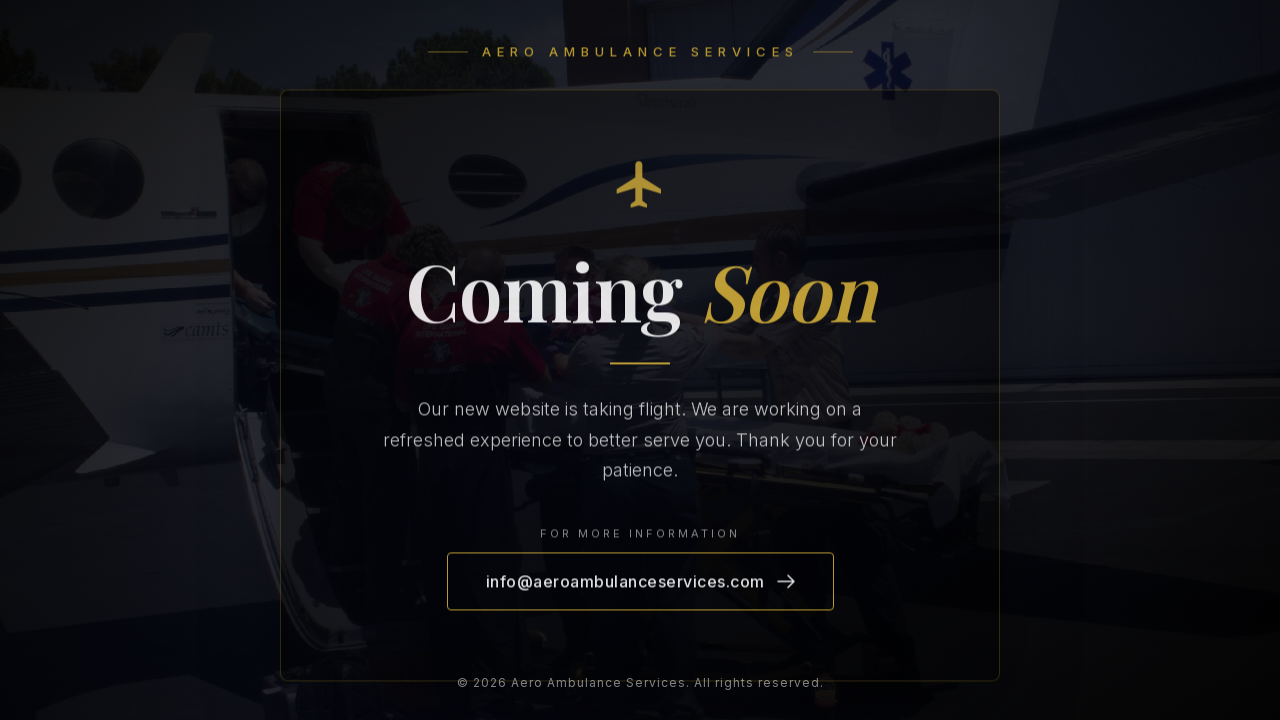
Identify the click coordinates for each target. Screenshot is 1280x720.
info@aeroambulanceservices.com (640, 583)
